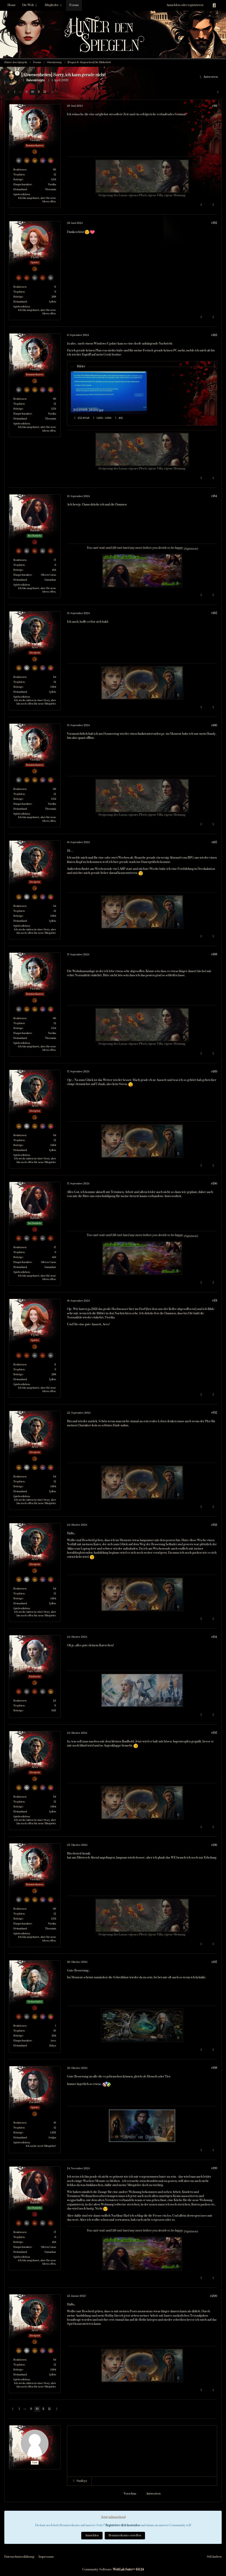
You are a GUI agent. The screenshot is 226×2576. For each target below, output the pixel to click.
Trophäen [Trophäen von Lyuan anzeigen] (19, 2030)
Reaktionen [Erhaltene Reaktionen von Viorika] (19, 169)
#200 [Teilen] (213, 2296)
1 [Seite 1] (14, 92)
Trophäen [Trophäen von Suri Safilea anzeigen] (19, 1705)
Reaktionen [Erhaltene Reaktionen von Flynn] (19, 286)
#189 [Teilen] (214, 1072)
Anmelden (92, 2535)
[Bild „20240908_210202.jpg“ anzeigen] (108, 396)
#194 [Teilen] (214, 1637)
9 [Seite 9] (26, 92)
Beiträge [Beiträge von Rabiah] (18, 570)
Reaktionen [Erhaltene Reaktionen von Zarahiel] (19, 2122)
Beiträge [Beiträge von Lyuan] (18, 2035)
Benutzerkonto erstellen (125, 2535)
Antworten (153, 2494)
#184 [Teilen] (214, 496)
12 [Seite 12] (45, 92)
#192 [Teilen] (214, 1413)
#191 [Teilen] (214, 1301)
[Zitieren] (213, 205)
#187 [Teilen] (214, 842)
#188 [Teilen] (214, 954)
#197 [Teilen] (214, 1962)
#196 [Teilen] (214, 1845)
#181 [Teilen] (214, 106)
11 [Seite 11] (39, 92)
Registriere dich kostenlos (122, 2525)
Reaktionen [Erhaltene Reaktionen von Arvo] (19, 677)
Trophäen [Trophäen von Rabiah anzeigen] (19, 565)
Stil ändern (214, 2557)
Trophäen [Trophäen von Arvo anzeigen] (19, 682)
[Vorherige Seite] (8, 92)
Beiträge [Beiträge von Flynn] (18, 296)
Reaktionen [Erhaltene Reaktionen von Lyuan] (19, 2025)
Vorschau (130, 2494)
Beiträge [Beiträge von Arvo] (18, 687)
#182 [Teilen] (214, 223)
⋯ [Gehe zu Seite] (20, 92)
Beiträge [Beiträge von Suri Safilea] (18, 1710)
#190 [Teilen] (214, 1184)
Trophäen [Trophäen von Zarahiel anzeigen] (19, 2127)
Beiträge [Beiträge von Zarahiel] (18, 2132)
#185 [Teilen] (214, 613)
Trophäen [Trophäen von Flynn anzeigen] (19, 291)
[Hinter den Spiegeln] (113, 21)
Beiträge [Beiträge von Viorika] (18, 179)
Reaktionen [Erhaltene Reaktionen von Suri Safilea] (19, 1700)
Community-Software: (113, 2569)
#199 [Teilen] (214, 2168)
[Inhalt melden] (201, 205)
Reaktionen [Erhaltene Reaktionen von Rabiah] (19, 560)
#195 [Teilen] (214, 1733)
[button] (79, 2481)
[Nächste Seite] (52, 92)
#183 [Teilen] (214, 335)
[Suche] (214, 5)
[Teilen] (218, 92)
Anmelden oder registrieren (185, 5)
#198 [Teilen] (214, 2068)
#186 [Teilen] (214, 725)
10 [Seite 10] (32, 92)
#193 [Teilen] (214, 1525)
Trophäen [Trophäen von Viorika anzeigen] (19, 174)
